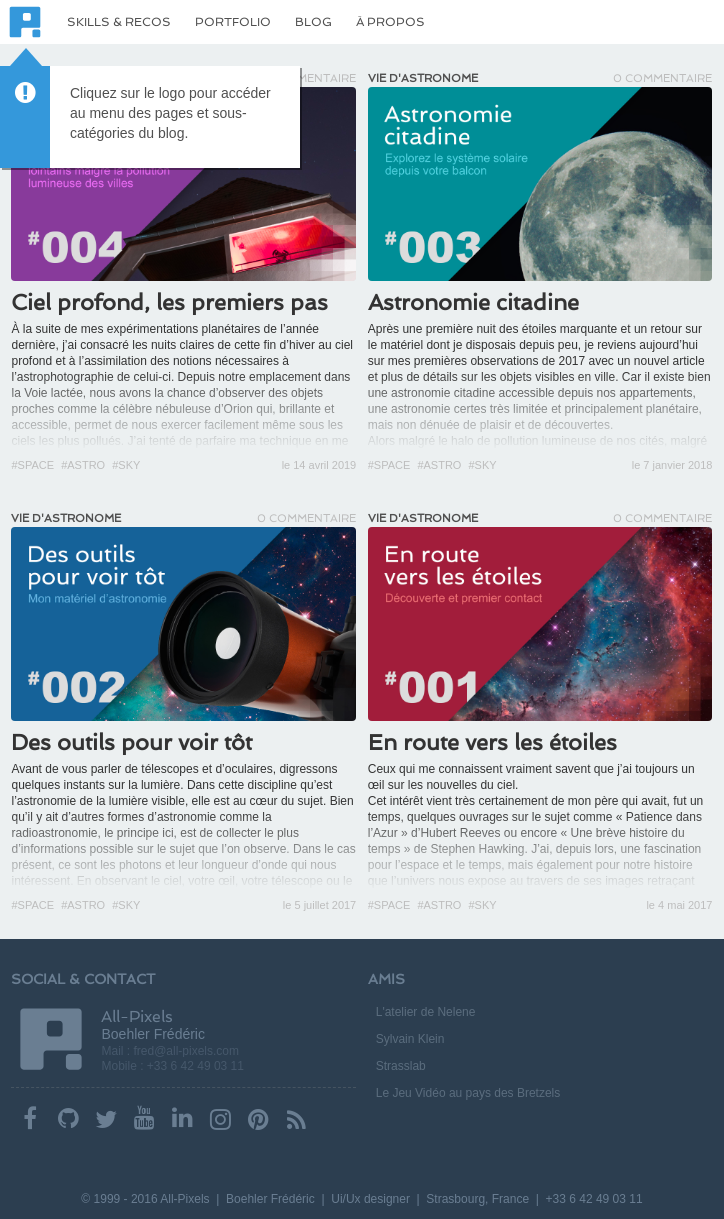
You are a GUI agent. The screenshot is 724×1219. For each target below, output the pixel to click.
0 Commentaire (662, 78)
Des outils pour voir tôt (131, 742)
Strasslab (401, 1066)
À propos (390, 22)
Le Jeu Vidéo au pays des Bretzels (468, 1093)
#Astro (83, 465)
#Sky (126, 465)
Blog (313, 22)
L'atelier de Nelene (426, 1012)
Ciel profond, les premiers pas (169, 302)
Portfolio (233, 22)
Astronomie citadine (473, 302)
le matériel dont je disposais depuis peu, (474, 345)
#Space (32, 465)
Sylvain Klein (410, 1039)
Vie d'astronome (423, 78)
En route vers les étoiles (492, 742)
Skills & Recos (119, 22)
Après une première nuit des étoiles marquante (492, 329)
